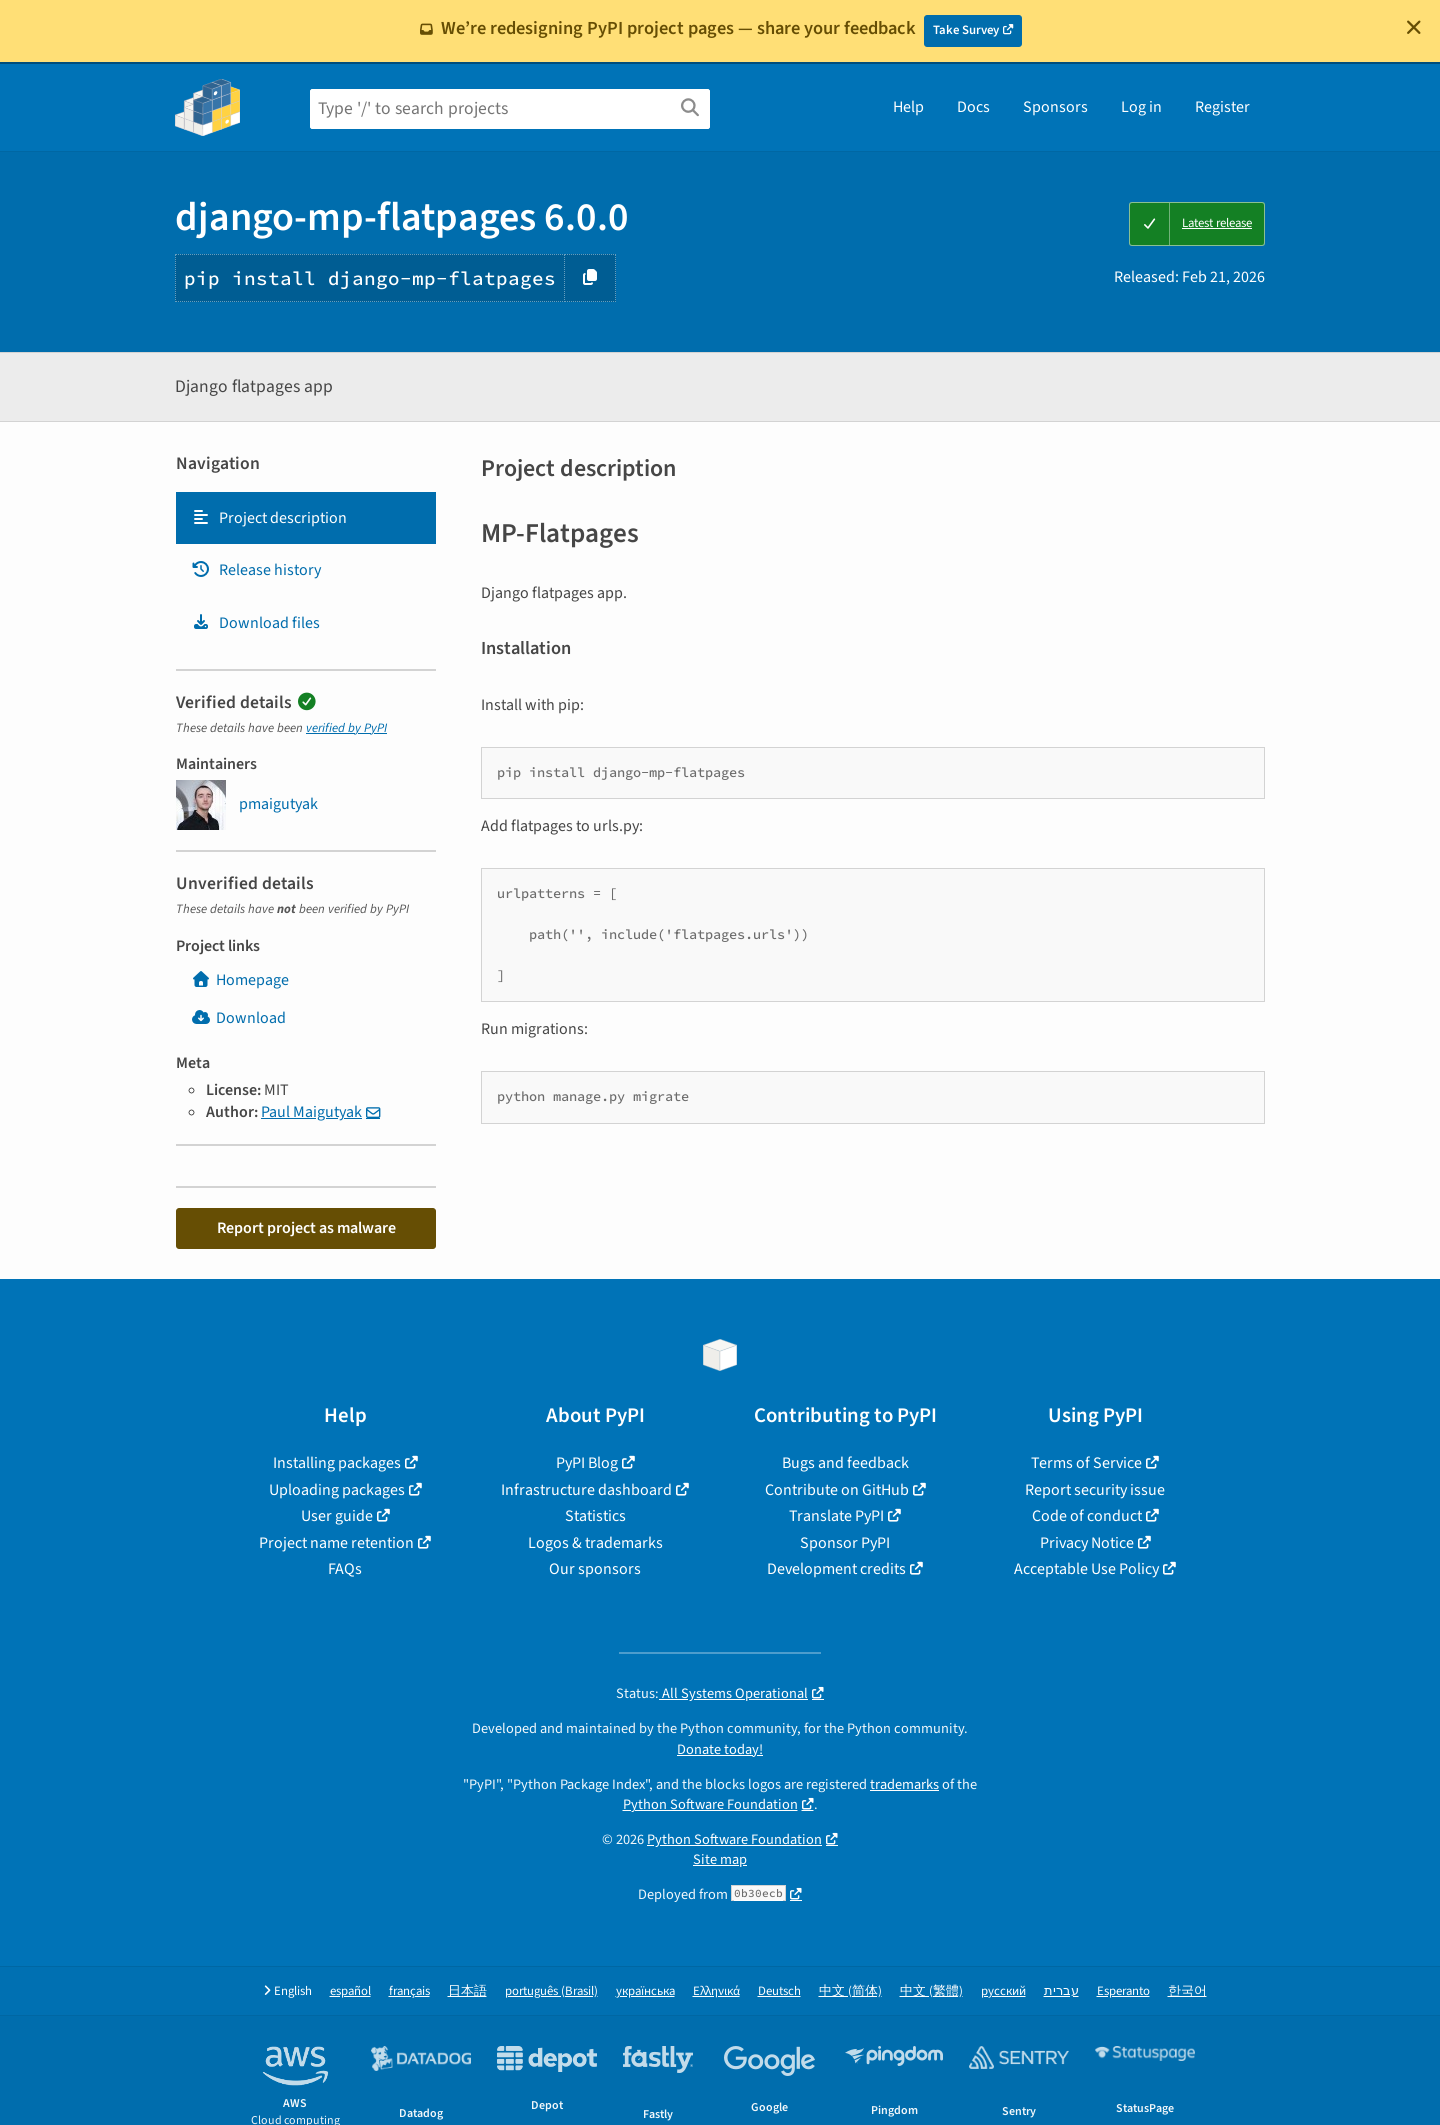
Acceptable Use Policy (1086, 1569)
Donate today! (720, 1749)
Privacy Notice (1087, 1543)
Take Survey (966, 30)
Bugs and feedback (845, 1463)
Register (1222, 107)
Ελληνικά (716, 1991)
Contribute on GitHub (837, 1490)
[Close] (1414, 27)
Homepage (240, 980)
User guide (337, 1516)
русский (1003, 1991)
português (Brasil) (551, 1991)
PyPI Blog (587, 1463)
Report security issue (1095, 1490)
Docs (973, 107)
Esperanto (1123, 1991)
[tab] (306, 518)
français (409, 1991)
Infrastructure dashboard (586, 1490)
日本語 (467, 1991)
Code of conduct (1087, 1516)
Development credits (836, 1569)
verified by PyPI (346, 728)
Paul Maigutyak (311, 1112)
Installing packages (337, 1463)
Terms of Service (1086, 1463)
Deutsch (779, 1991)
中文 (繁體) (931, 1991)
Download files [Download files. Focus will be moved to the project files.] (255, 623)
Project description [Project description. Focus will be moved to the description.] (269, 518)
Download (238, 1018)
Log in (1141, 107)
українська (645, 1991)
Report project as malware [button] (306, 1228)
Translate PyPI (836, 1516)
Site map (720, 1859)
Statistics (595, 1516)
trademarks (904, 1784)
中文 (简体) (850, 1991)
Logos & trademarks (595, 1543)
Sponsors (1055, 107)
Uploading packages (337, 1490)
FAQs (345, 1569)
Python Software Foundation (710, 1804)
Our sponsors (595, 1569)
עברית (1061, 1991)
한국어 (1187, 1991)
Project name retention (336, 1543)
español (350, 1991)
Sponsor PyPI (845, 1543)
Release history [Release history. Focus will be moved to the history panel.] (256, 570)
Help (908, 107)
